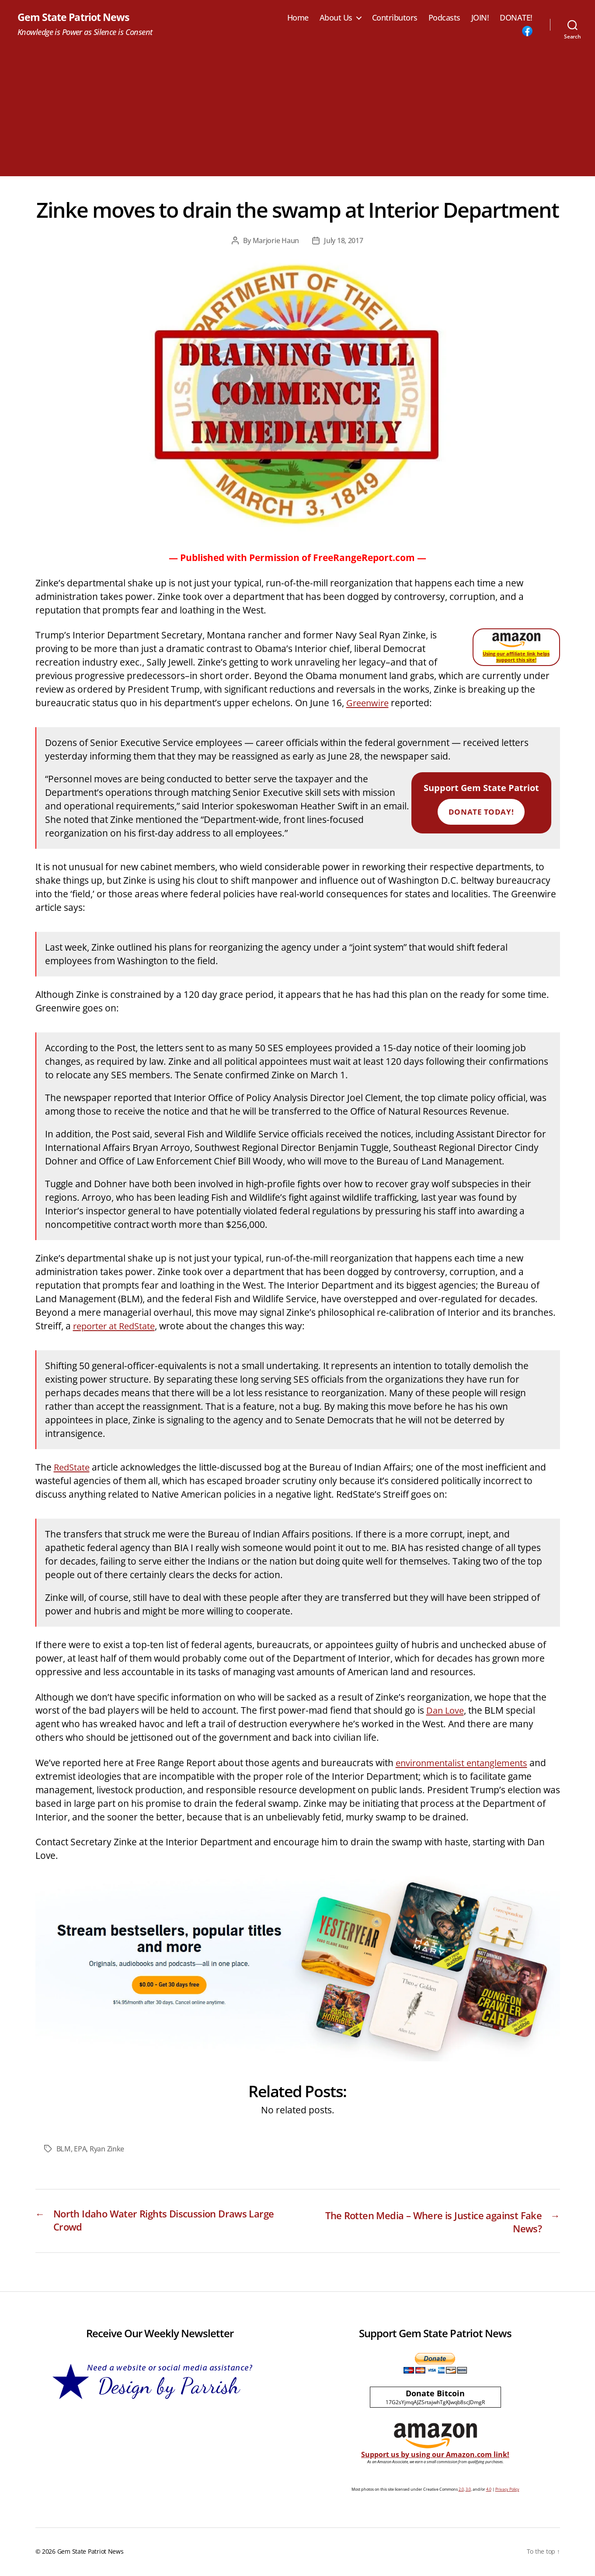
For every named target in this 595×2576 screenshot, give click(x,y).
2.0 (461, 2490)
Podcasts (444, 18)
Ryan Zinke (107, 2149)
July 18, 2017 (343, 241)
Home (298, 18)
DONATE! (516, 18)
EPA (80, 2149)
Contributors (395, 18)
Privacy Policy (507, 2490)
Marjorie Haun (276, 241)
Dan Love (446, 1711)
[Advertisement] (297, 115)
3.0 (468, 2490)
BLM (63, 2149)
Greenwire (368, 703)
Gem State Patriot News (74, 17)
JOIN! (480, 18)
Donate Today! (481, 812)
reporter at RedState (117, 1326)
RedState (73, 1467)
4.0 (488, 2490)
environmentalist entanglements (465, 1763)
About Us (336, 18)
